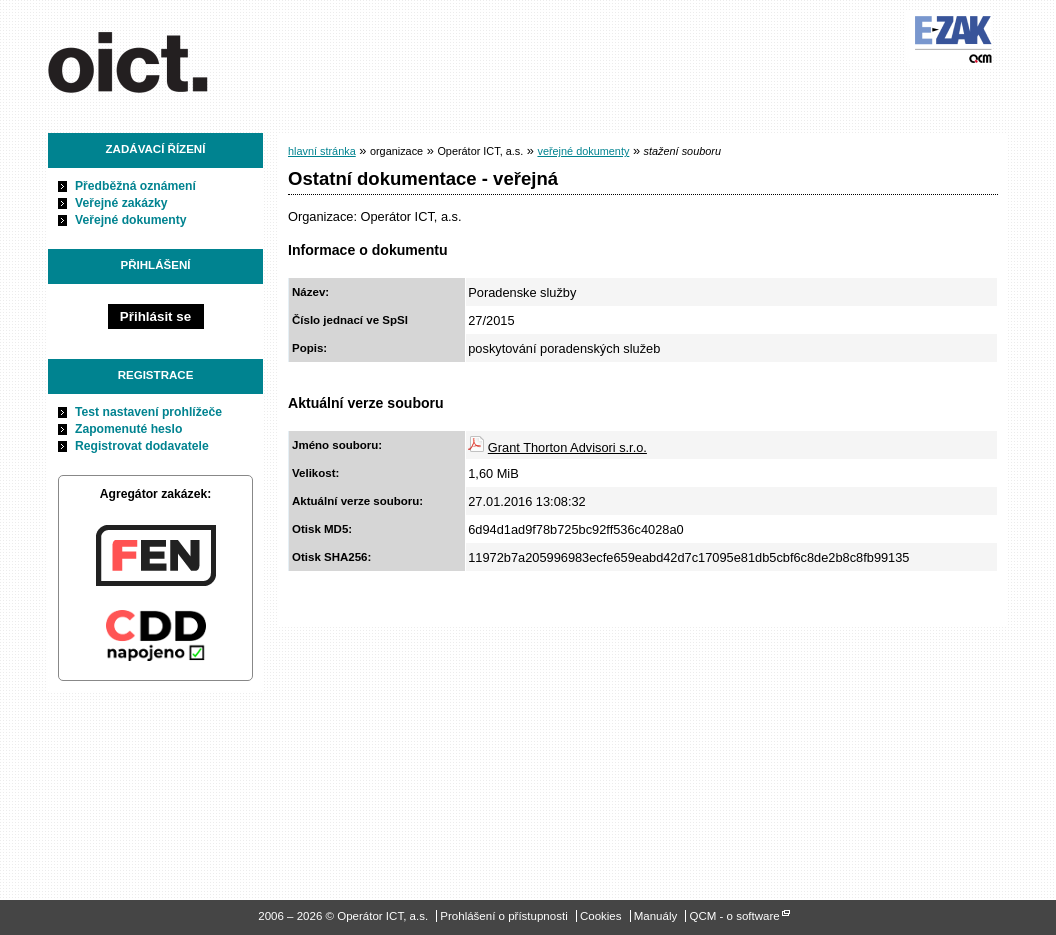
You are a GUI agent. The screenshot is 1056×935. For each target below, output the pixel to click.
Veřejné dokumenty (130, 220)
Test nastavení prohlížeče (148, 412)
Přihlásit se (155, 316)
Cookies (601, 916)
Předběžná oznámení (135, 186)
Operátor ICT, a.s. (160, 59)
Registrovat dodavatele (142, 446)
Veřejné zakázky (121, 203)
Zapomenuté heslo (128, 429)
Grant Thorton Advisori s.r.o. (567, 447)
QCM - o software (734, 916)
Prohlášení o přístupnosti (503, 916)
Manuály (656, 916)
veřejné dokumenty (583, 151)
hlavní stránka (322, 151)
